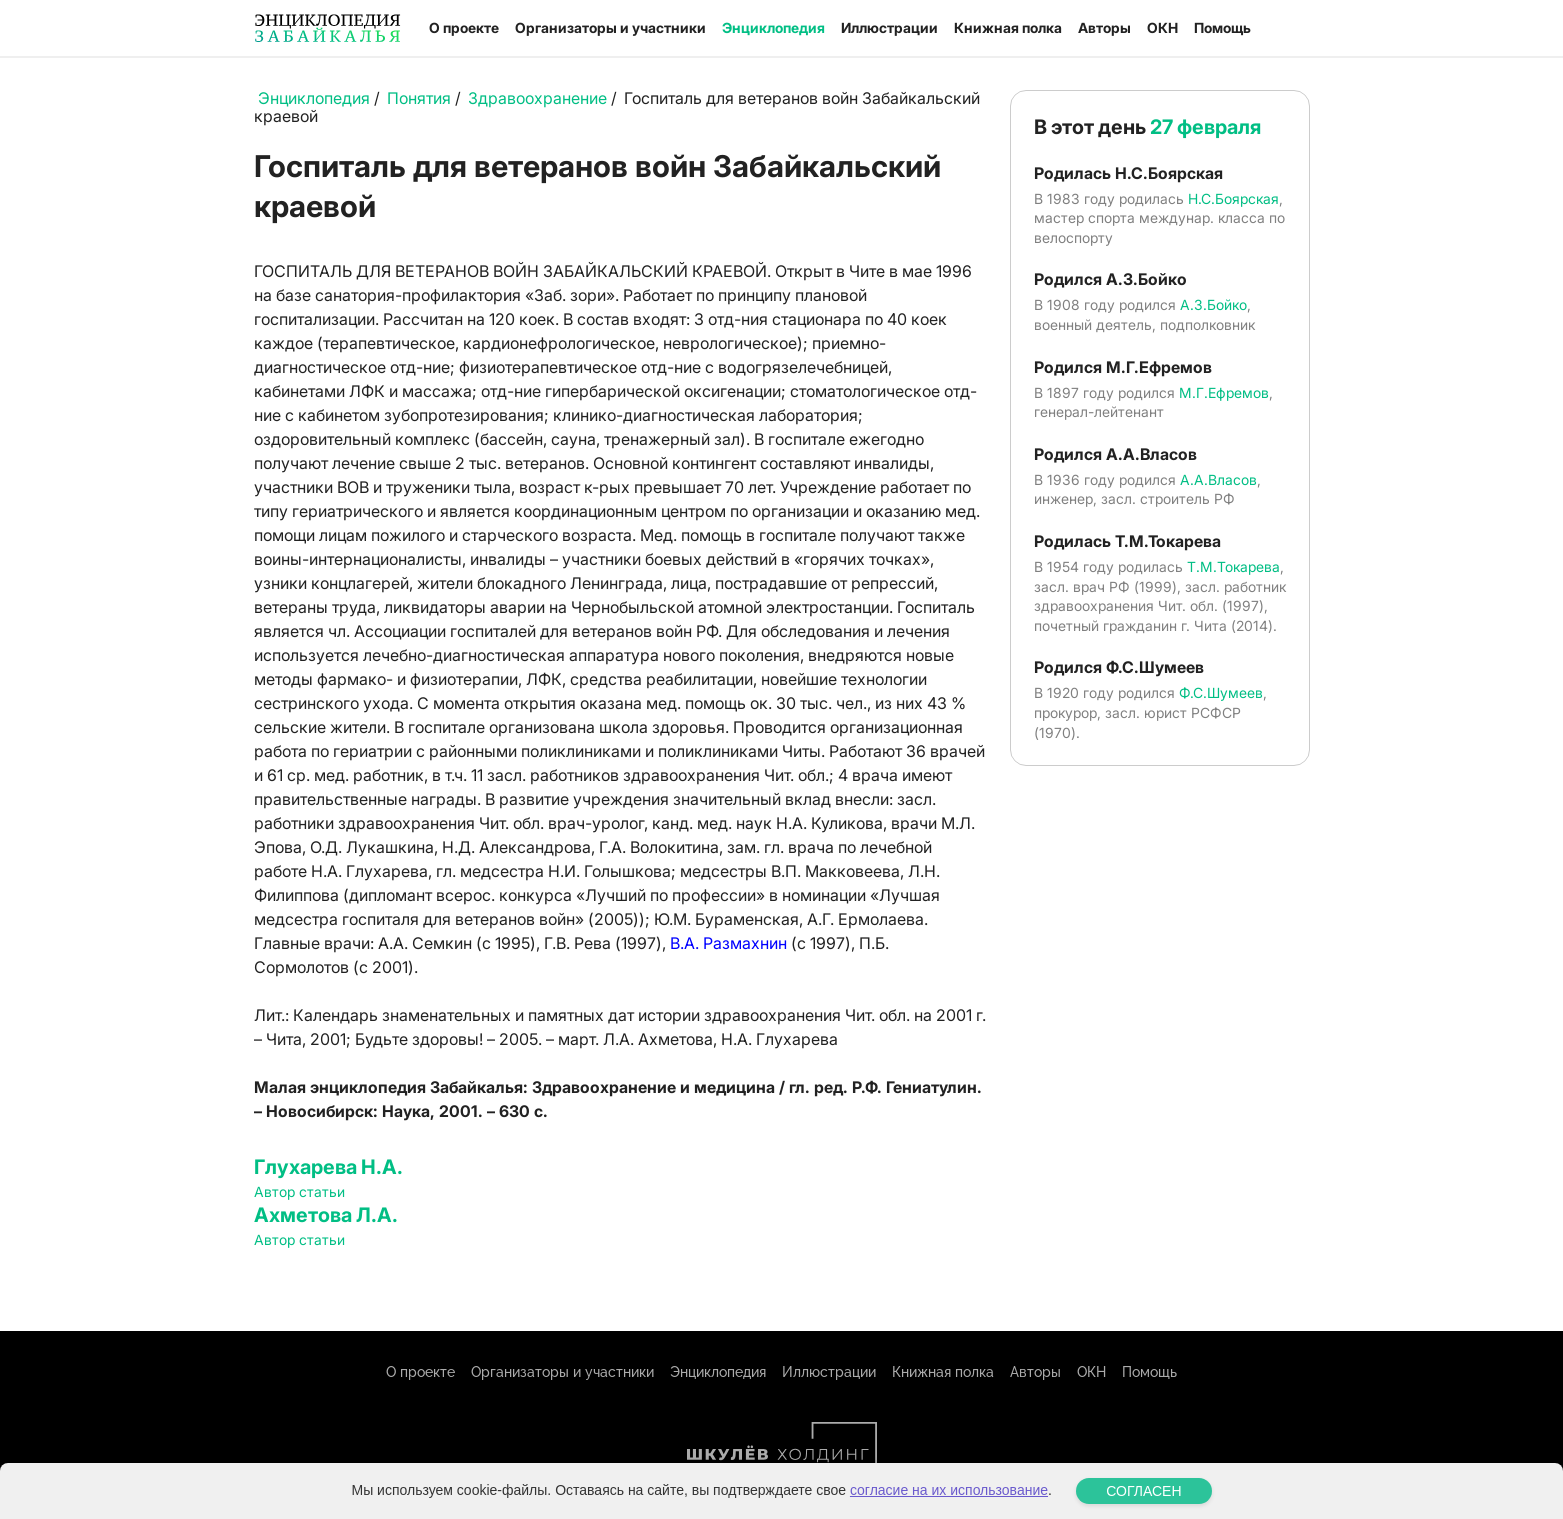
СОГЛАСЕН (1143, 1491)
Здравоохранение (537, 98)
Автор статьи (299, 1191)
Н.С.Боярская (1233, 198)
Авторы (1104, 27)
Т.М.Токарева (1233, 566)
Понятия (419, 98)
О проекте (464, 27)
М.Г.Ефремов (1224, 392)
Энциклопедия (773, 27)
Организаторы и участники (610, 27)
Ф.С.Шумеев (1221, 692)
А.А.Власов (1218, 479)
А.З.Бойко (1213, 304)
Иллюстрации (889, 27)
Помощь (1222, 27)
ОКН (1162, 27)
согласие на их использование (949, 1490)
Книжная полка (1008, 27)
